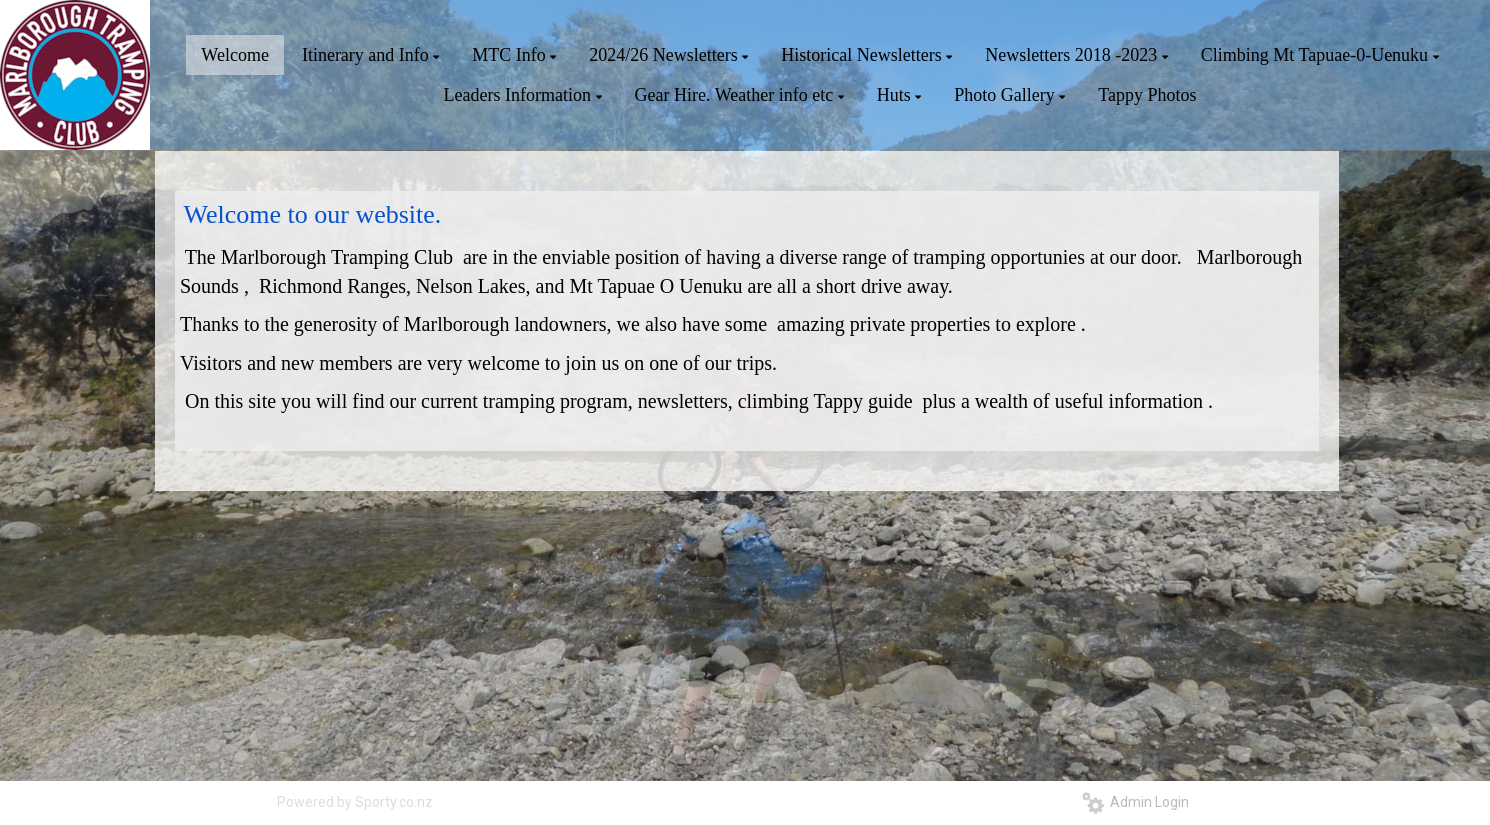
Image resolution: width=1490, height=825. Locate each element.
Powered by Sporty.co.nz (355, 802)
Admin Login (1135, 802)
